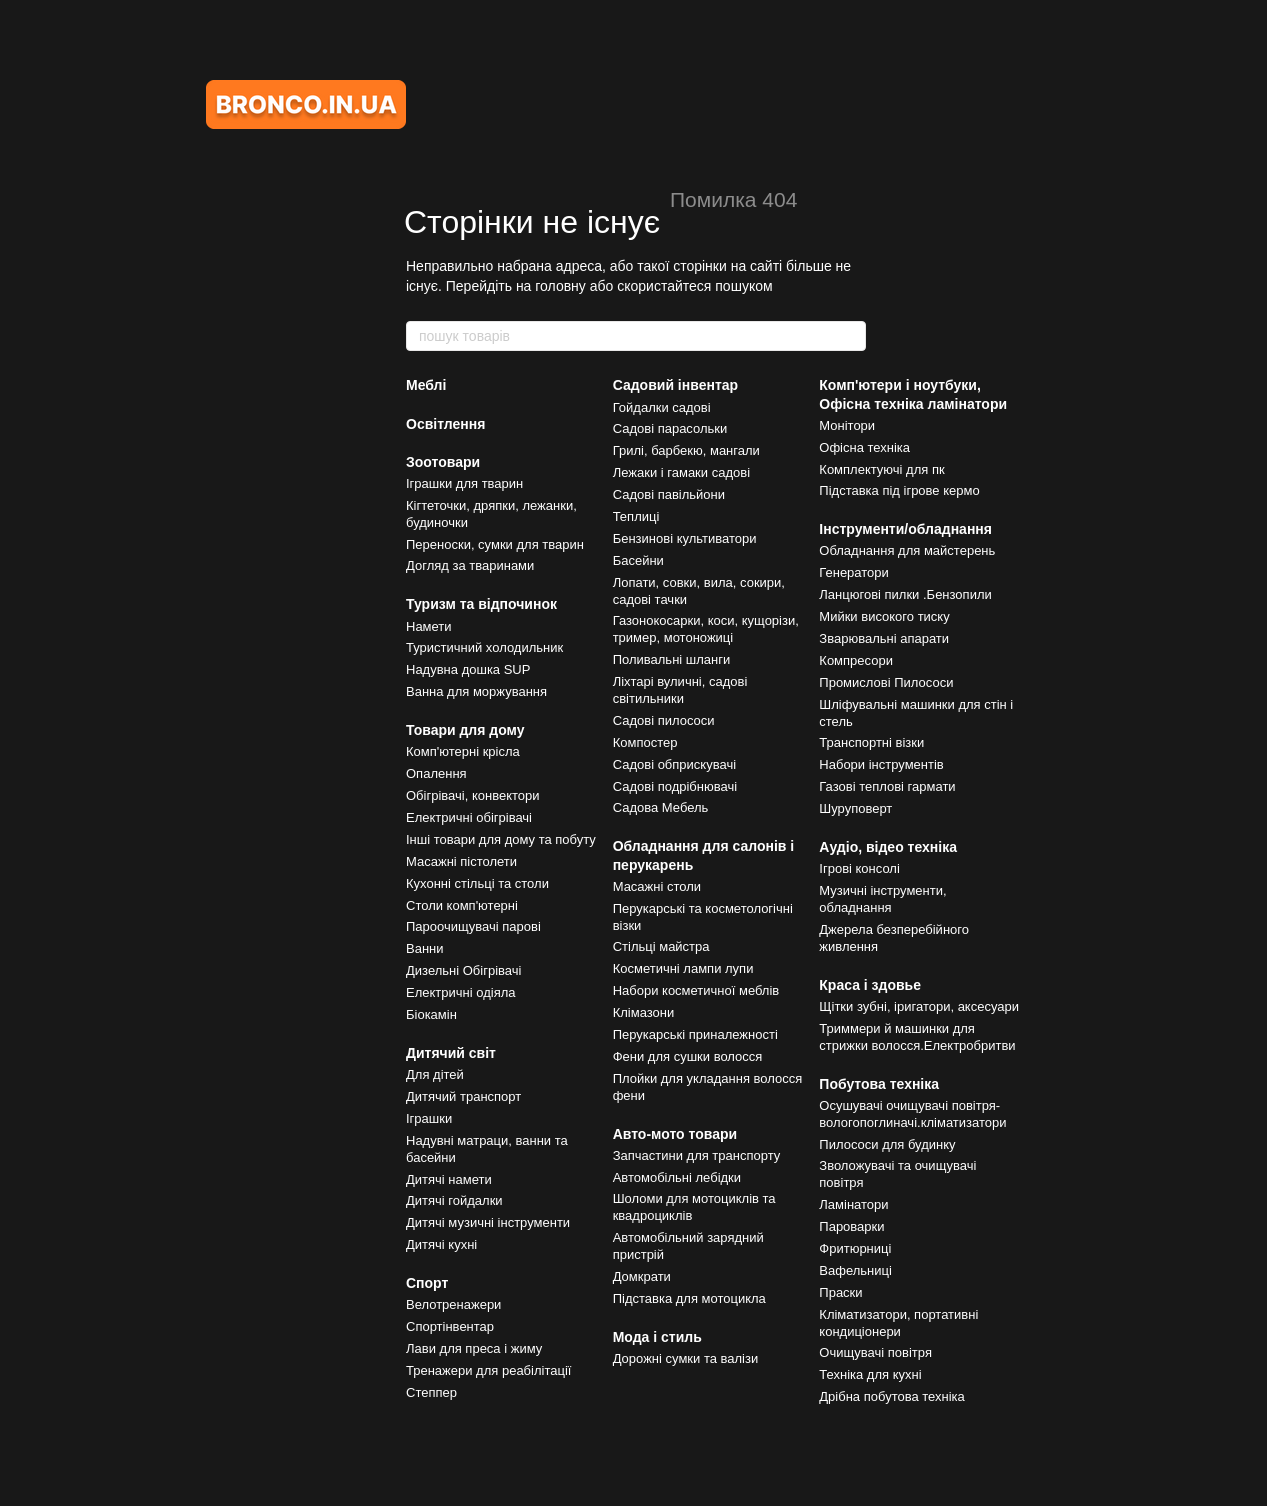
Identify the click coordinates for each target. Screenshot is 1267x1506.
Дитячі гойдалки (454, 1200)
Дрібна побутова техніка (891, 1396)
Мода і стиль (657, 1337)
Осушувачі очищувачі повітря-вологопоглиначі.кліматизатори (912, 1114)
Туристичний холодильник (484, 647)
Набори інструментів (881, 764)
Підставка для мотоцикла (689, 1298)
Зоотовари (443, 462)
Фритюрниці (855, 1248)
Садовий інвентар (675, 385)
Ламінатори (853, 1204)
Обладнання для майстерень (907, 550)
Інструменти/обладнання (905, 529)
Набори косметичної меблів (696, 990)
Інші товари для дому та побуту (501, 839)
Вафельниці (855, 1270)
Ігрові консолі (859, 868)
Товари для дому (465, 730)
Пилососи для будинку (887, 1144)
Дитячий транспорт (463, 1096)
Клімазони (644, 1012)
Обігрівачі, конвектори (473, 795)
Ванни (425, 948)
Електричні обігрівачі (469, 817)
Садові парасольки (670, 428)
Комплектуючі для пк (881, 469)
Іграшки (429, 1118)
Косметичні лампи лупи (683, 968)
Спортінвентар (450, 1326)
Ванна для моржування (476, 691)
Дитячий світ (451, 1053)
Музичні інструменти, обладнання (882, 899)
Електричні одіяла (461, 992)
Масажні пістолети (461, 861)
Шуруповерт (855, 808)
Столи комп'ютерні (462, 905)
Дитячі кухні (441, 1244)
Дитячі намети (449, 1179)
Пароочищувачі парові (473, 926)
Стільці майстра (661, 946)
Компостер (645, 742)
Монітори (847, 425)
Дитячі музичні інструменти (488, 1222)
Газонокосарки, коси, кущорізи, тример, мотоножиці (706, 629)
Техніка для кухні (870, 1374)
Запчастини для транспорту (697, 1155)
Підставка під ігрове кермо (899, 490)
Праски (840, 1292)
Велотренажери (453, 1304)
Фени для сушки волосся (688, 1056)
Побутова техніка (879, 1084)
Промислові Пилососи (886, 682)
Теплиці (636, 516)
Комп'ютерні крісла (463, 751)
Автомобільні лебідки (677, 1177)
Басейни (638, 560)
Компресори (856, 660)
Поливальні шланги (672, 659)
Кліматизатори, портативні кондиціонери (898, 1323)
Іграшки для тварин (464, 483)
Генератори (854, 572)
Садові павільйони (669, 494)
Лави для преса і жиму (474, 1348)
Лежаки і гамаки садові (681, 472)
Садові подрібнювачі (675, 786)
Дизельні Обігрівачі (463, 970)
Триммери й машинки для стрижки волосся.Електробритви (917, 1037)
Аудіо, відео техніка (888, 847)
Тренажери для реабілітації (488, 1370)
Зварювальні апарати (884, 638)
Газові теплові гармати (887, 786)
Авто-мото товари (675, 1134)
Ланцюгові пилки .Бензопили (905, 594)
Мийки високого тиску (884, 616)
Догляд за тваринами (470, 565)
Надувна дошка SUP (468, 669)
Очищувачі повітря (875, 1352)
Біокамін (431, 1014)
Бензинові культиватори (685, 538)
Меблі (426, 385)
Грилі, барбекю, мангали (686, 450)
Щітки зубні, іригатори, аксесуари (919, 1006)
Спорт (427, 1283)
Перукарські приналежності (695, 1034)
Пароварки (851, 1226)
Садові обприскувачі (674, 764)
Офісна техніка (864, 447)
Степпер (431, 1392)
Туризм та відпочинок (481, 604)
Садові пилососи (664, 720)
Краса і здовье (870, 985)
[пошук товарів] (850, 336)
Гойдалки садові (662, 407)
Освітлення (445, 424)
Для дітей (435, 1074)
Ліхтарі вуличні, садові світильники (680, 690)
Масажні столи (657, 886)
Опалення (436, 773)
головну (560, 286)
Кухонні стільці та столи (477, 883)
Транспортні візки (871, 742)
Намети (429, 626)
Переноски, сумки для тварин (495, 544)
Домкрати (642, 1276)
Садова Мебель (661, 807)
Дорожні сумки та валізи (686, 1358)
